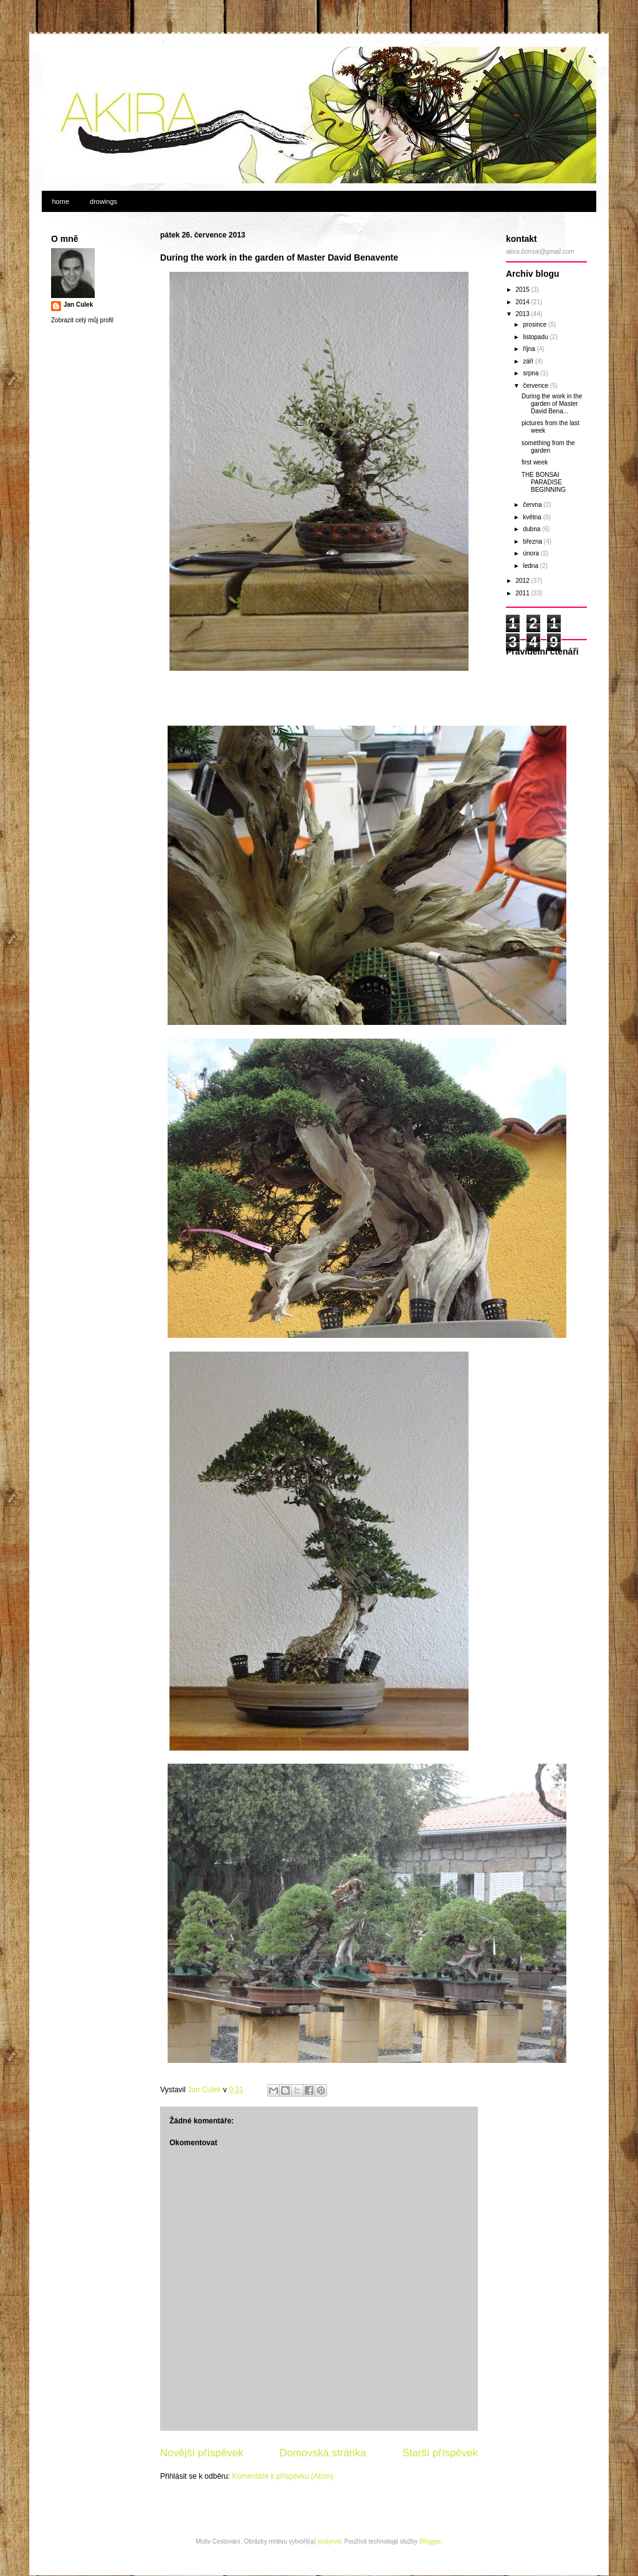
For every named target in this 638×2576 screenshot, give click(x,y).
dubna (532, 529)
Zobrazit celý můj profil (82, 320)
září (529, 361)
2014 (523, 302)
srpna (531, 373)
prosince (535, 324)
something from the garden (548, 447)
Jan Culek (78, 304)
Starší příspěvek (440, 2453)
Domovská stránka (323, 2453)
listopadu (536, 337)
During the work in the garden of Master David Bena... (551, 404)
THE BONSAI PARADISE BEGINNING (543, 482)
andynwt (329, 2541)
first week (534, 462)
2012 (523, 580)
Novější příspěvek (201, 2453)
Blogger (429, 2541)
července (536, 385)
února (531, 553)
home (61, 201)
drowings (103, 201)
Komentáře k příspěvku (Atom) (282, 2476)
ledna (531, 565)
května (533, 517)
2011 (523, 593)
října (529, 348)
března (533, 541)
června (533, 504)
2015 (523, 289)
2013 (523, 313)
